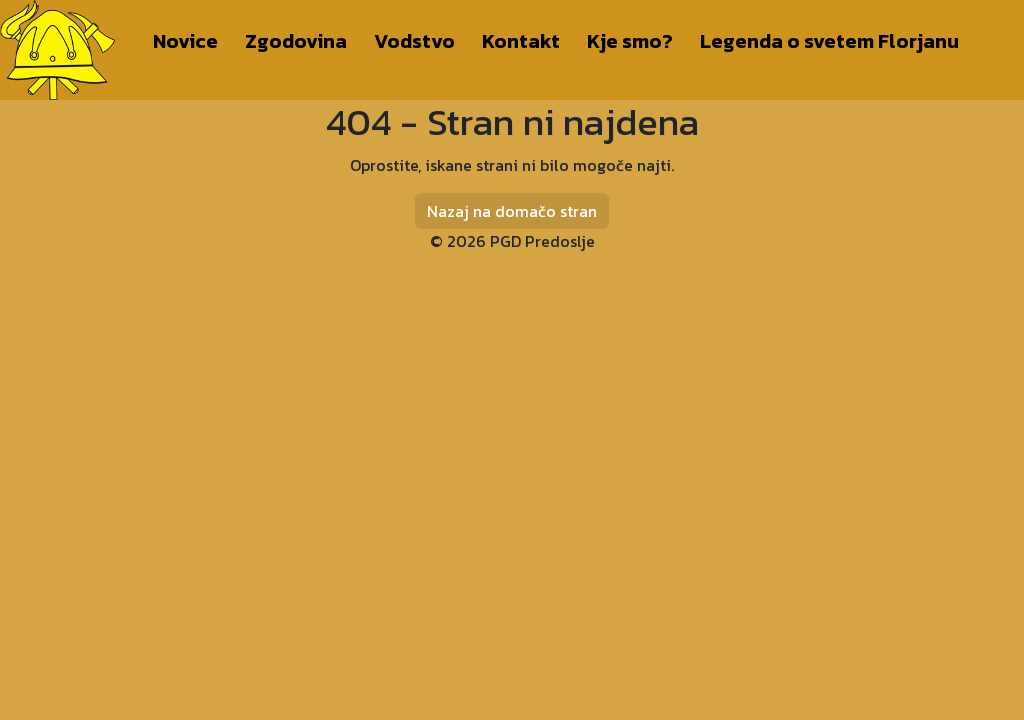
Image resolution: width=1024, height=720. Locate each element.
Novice (185, 41)
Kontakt (521, 41)
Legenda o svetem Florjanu (829, 41)
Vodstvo (414, 41)
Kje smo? (630, 41)
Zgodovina (296, 41)
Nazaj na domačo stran (512, 211)
